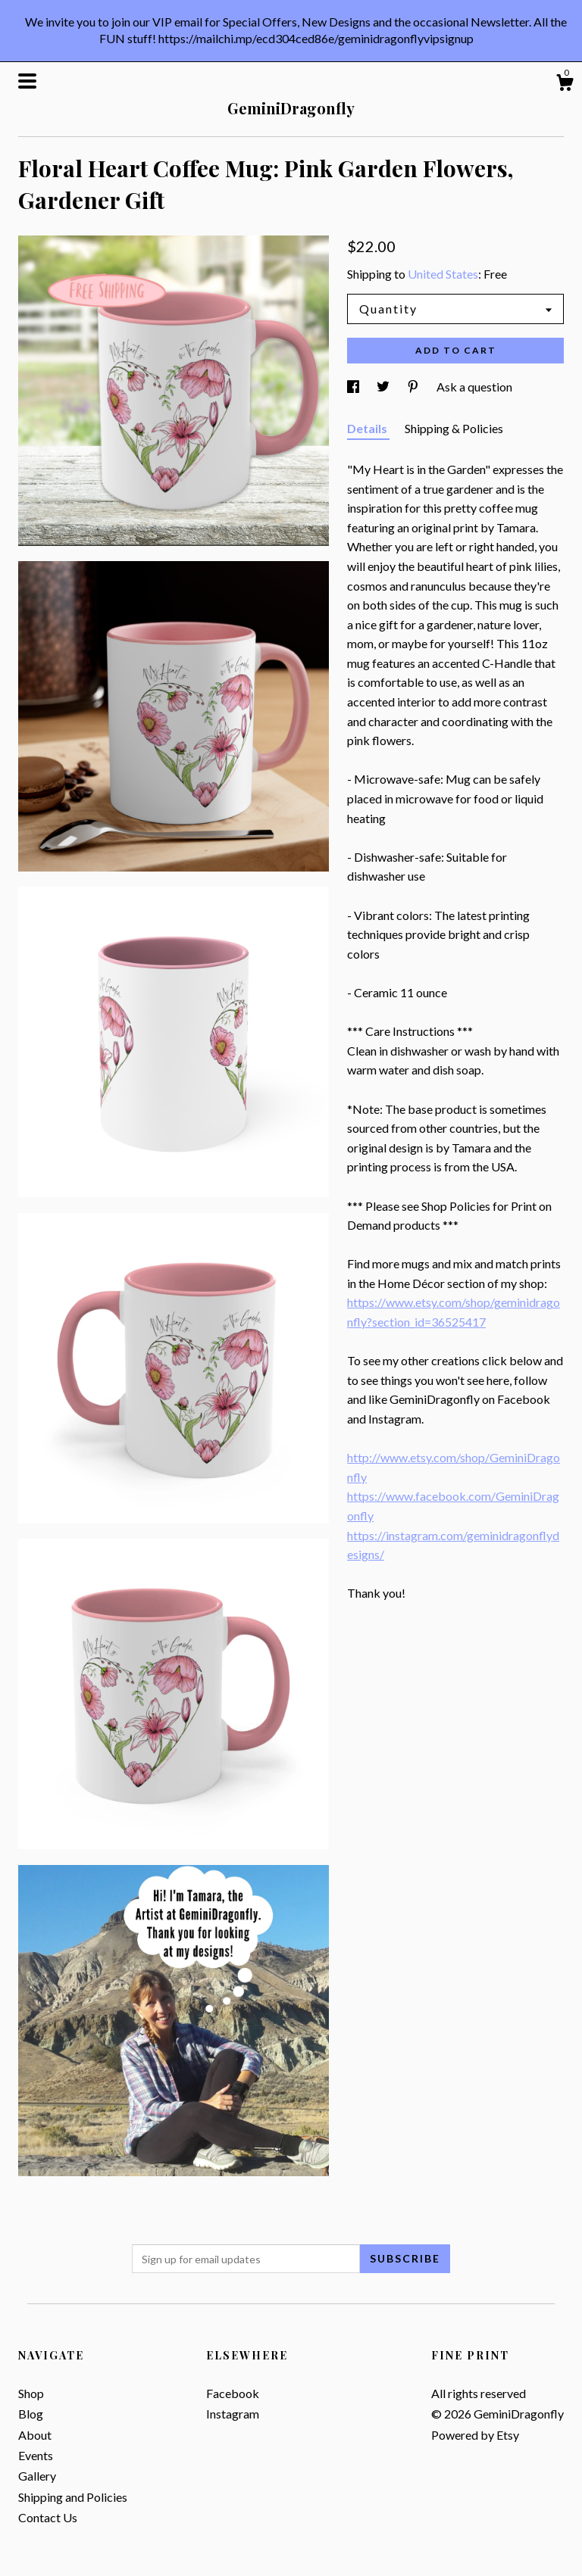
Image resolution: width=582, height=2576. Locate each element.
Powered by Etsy (475, 2435)
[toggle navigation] (27, 81)
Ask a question (474, 386)
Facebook (232, 2393)
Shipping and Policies (72, 2497)
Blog (30, 2413)
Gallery (37, 2475)
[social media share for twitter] (384, 386)
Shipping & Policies (454, 428)
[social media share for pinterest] (414, 386)
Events (35, 2455)
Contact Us (47, 2517)
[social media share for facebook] (354, 386)
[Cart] (564, 84)
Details (368, 428)
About (35, 2435)
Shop (31, 2393)
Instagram (232, 2413)
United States (443, 274)
